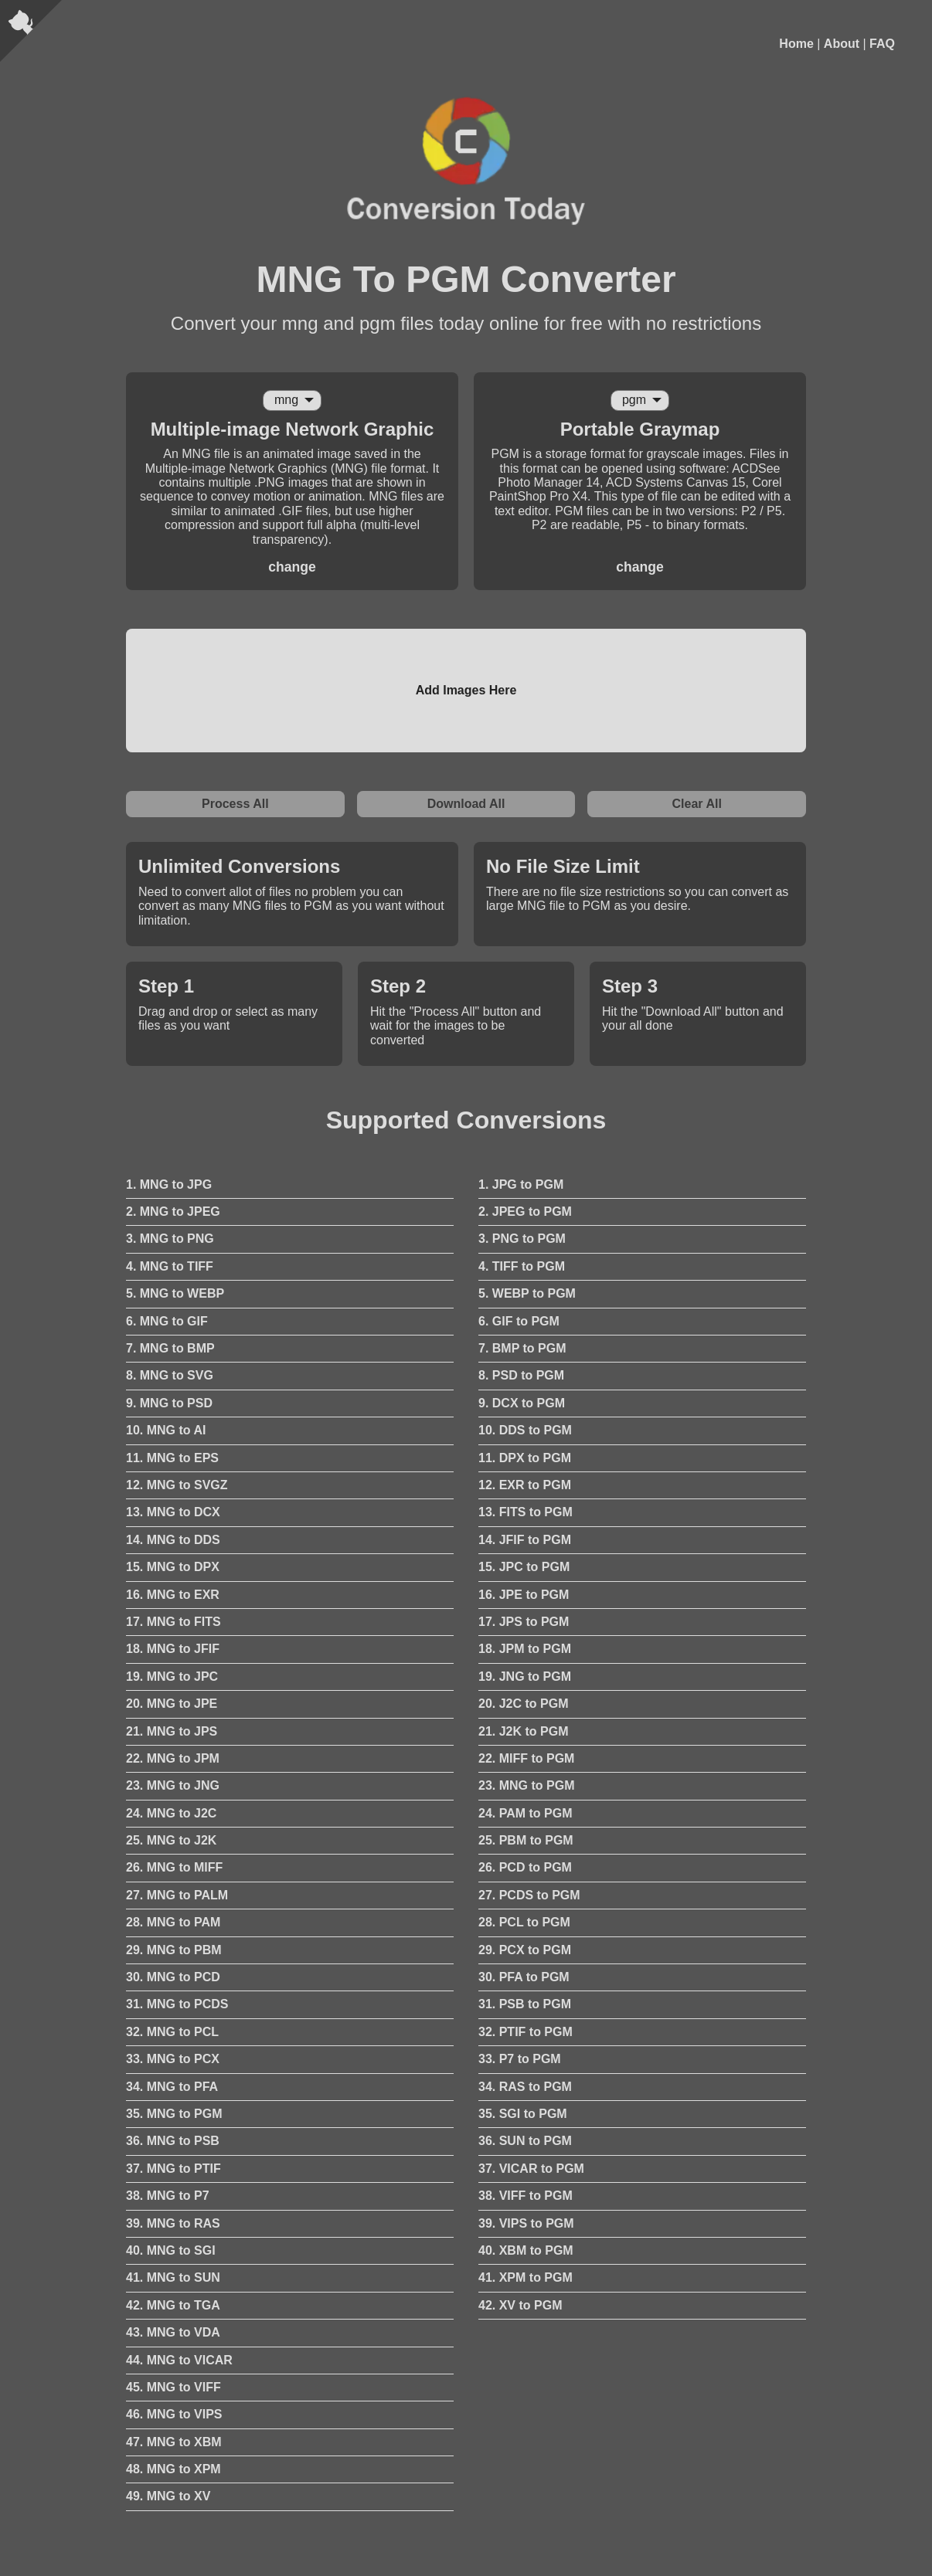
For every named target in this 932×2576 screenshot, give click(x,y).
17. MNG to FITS (173, 1621)
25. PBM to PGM (525, 1840)
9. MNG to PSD (169, 1403)
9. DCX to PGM (521, 1403)
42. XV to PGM (520, 2305)
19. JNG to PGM (524, 1676)
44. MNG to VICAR (179, 2360)
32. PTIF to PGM (525, 2031)
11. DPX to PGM (524, 1457)
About (841, 43)
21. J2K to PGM (523, 1731)
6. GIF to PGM (519, 1321)
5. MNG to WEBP (175, 1293)
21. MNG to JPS (171, 1731)
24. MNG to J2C (171, 1813)
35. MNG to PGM (174, 2113)
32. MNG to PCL (172, 2031)
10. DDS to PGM (525, 1430)
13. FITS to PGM (525, 1512)
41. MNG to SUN (173, 2277)
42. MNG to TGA (173, 2305)
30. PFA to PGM (524, 1977)
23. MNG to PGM (526, 1785)
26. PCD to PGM (525, 1867)
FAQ (882, 43)
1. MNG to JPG (169, 1184)
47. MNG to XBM (174, 2442)
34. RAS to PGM (525, 2086)
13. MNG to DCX (173, 1512)
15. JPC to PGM (524, 1566)
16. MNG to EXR (172, 1594)
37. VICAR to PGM (531, 2168)
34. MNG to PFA (172, 2086)
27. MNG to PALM (177, 1895)
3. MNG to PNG (170, 1238)
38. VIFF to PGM (525, 2195)
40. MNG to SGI (171, 2250)
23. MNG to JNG (172, 1785)
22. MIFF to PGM (526, 1758)
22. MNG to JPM (172, 1758)
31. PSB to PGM (524, 2004)
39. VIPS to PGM (526, 2223)
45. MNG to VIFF (173, 2387)
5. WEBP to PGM (527, 1293)
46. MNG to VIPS (174, 2414)
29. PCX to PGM (524, 1950)
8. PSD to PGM (521, 1375)
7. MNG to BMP (170, 1348)
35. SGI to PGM (522, 2113)
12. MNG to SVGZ (177, 1485)
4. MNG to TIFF (169, 1266)
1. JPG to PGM (520, 1184)
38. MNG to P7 (167, 2195)
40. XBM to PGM (525, 2250)
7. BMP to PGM (522, 1348)
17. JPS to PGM (523, 1621)
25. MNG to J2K (171, 1840)
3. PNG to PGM (522, 1238)
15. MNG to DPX (172, 1566)
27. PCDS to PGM (529, 1895)
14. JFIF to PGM (524, 1539)
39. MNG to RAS (173, 2223)
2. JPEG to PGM (525, 1211)
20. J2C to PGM (523, 1703)
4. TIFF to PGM (521, 1266)
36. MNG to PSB (172, 2140)
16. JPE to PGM (523, 1594)
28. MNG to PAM (173, 1922)
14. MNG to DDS (173, 1539)
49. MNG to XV (168, 2496)
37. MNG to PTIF (173, 2168)
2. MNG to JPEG (173, 1211)
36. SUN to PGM (525, 2140)
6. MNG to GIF (167, 1321)
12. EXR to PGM (524, 1485)
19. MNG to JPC (172, 1676)
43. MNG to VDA (173, 2332)
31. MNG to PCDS (177, 2004)
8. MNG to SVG (169, 1375)
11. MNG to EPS (172, 1457)
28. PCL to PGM (524, 1922)
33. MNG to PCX (172, 2058)
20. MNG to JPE (171, 1703)
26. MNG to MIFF (174, 1867)
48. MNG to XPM (173, 2469)
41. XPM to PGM (525, 2277)
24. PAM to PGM (525, 1813)
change (292, 567)
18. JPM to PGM (524, 1648)
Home (796, 43)
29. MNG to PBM (174, 1950)
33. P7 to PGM (519, 2058)
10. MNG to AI (166, 1430)
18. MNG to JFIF (172, 1648)
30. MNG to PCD (173, 1977)
